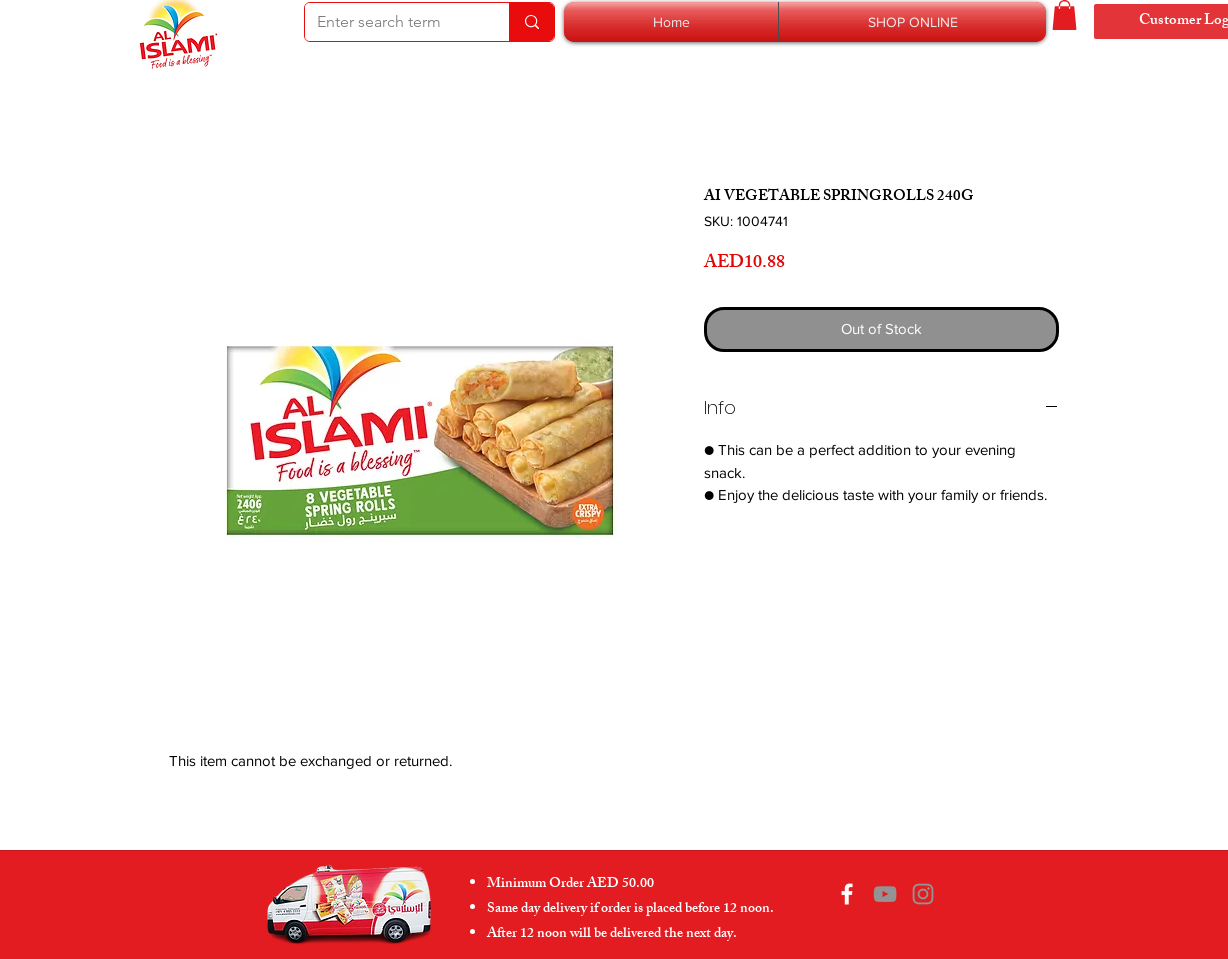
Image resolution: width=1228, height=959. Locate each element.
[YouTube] (885, 894)
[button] (912, 22)
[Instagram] (923, 894)
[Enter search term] (392, 22)
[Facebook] (847, 894)
